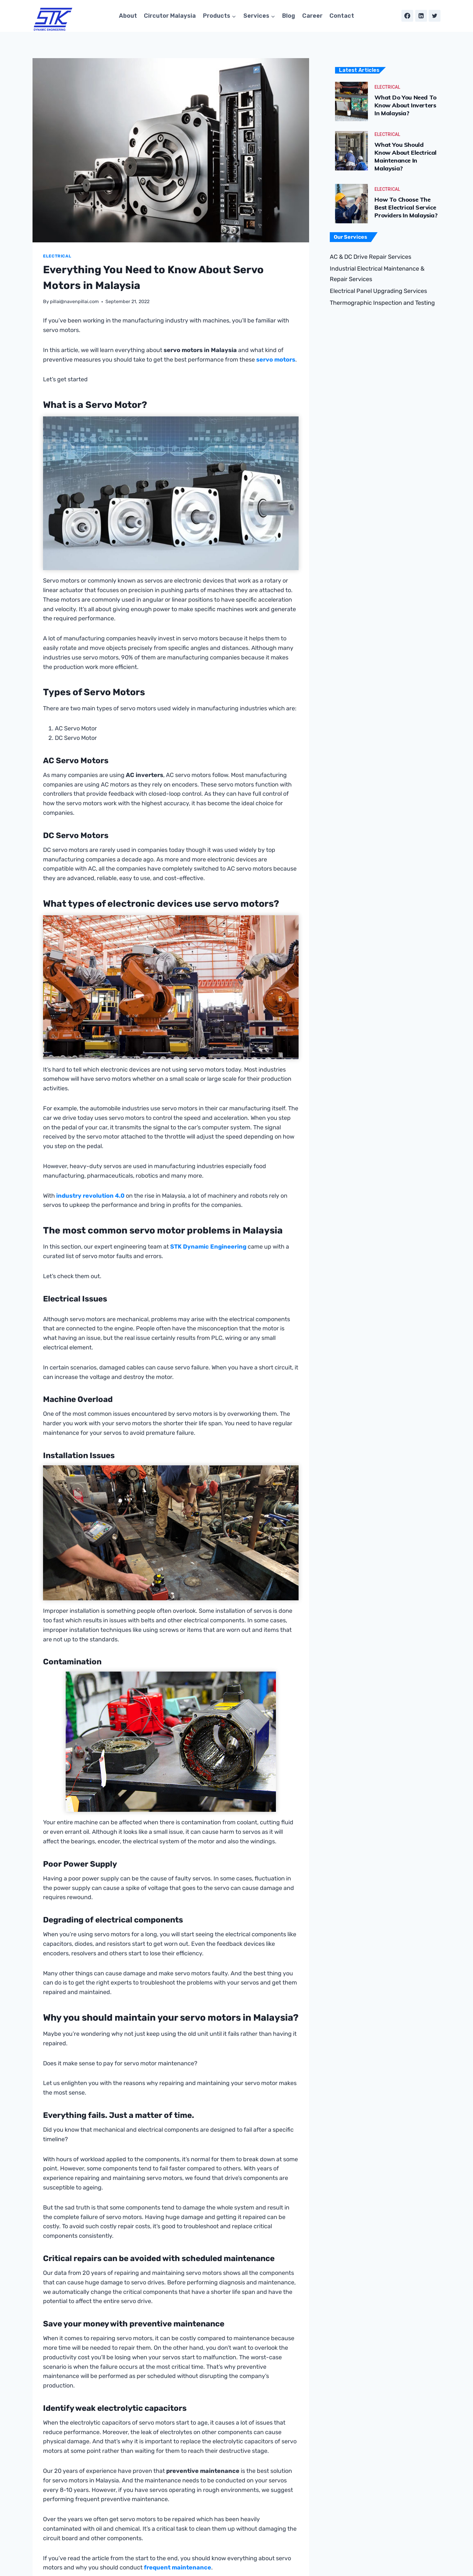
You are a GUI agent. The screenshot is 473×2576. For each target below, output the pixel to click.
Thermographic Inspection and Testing (382, 302)
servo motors (275, 359)
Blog (288, 15)
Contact (341, 15)
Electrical (57, 256)
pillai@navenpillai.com (74, 301)
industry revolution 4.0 (89, 1195)
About (128, 15)
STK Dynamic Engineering (208, 1246)
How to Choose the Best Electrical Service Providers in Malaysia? (408, 207)
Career (312, 15)
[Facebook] (407, 16)
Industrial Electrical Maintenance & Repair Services (377, 274)
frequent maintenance (177, 2567)
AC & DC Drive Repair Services (370, 256)
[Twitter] (434, 16)
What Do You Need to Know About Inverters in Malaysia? (408, 105)
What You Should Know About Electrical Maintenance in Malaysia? (408, 156)
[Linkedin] (421, 16)
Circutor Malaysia (170, 15)
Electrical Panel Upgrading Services (378, 291)
